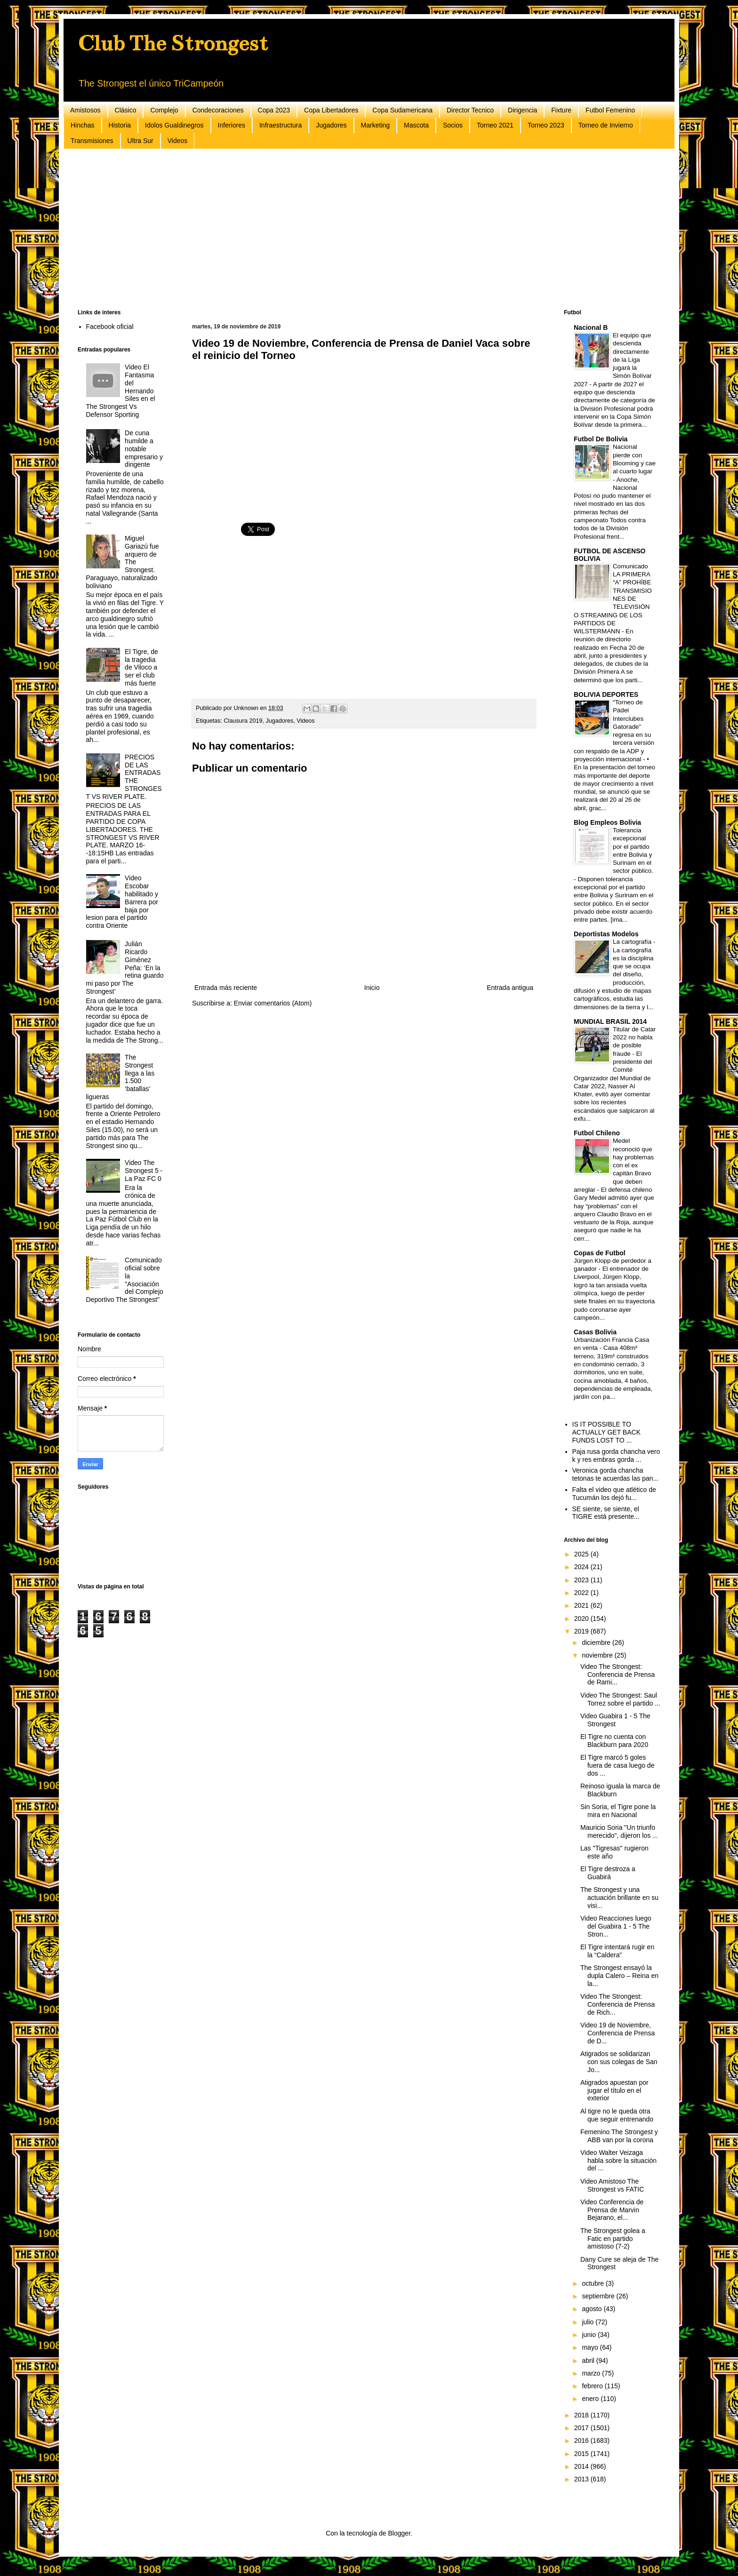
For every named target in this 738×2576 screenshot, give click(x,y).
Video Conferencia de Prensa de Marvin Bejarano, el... (611, 2210)
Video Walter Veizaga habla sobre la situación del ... (618, 2160)
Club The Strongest (173, 43)
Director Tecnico (470, 110)
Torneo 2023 (546, 125)
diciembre (597, 1642)
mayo (591, 2347)
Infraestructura (280, 125)
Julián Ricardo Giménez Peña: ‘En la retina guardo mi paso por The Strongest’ (125, 967)
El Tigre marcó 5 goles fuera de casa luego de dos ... (617, 1765)
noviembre (598, 1655)
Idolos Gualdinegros (174, 125)
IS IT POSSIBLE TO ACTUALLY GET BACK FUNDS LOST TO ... (606, 1432)
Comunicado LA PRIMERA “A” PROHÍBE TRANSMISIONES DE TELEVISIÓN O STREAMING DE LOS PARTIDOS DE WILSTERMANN (613, 599)
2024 (582, 1567)
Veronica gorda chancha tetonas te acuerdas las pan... (615, 1474)
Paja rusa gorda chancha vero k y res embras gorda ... (616, 1455)
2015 (582, 2453)
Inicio (372, 987)
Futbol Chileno (597, 1133)
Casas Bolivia (595, 1332)
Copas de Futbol (600, 1253)
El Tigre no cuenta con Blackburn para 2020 (614, 1740)
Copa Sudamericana (402, 110)
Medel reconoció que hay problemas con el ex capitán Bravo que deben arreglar (614, 1165)
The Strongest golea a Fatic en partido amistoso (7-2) (612, 2238)
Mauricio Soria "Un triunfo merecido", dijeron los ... (619, 1831)
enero (591, 2398)
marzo (592, 2373)
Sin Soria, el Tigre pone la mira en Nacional (618, 1810)
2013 (582, 2479)
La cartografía (633, 941)
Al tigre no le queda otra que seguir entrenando (616, 2115)
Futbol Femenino (610, 110)
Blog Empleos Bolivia (607, 822)
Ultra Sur (140, 140)
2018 (582, 2415)
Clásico (125, 110)
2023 (582, 1580)
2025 (582, 1554)
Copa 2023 (274, 110)
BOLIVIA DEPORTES (606, 694)
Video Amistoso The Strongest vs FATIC (612, 2185)
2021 (582, 1605)
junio (589, 2334)
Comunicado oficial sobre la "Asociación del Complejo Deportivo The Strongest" (124, 1279)
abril (589, 2360)
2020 (582, 1618)
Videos (178, 140)
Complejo (164, 110)
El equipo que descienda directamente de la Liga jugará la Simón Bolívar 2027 (613, 360)
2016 (582, 2440)
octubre (594, 2283)
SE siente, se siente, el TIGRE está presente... (606, 1513)
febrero (593, 2386)
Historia (120, 125)
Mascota (416, 125)
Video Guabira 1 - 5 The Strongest (615, 1720)
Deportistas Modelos (606, 934)
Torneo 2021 (495, 125)
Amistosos (85, 110)
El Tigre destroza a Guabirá (607, 1873)
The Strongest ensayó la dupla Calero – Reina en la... (619, 1975)
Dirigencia (522, 110)
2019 (582, 1631)
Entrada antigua (510, 987)
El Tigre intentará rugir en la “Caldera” (617, 1951)
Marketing (375, 125)
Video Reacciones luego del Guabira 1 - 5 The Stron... (615, 1926)
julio (588, 2322)
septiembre (599, 2296)
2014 (582, 2466)
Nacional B (591, 327)
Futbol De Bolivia (600, 439)
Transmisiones (92, 140)
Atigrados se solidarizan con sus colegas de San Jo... (619, 2062)
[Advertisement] (360, 229)
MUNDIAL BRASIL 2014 (610, 1021)
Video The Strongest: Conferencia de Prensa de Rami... (617, 1674)
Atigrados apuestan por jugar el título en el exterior (614, 2090)
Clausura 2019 (243, 721)
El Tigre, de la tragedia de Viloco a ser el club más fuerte (141, 667)
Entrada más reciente (225, 987)
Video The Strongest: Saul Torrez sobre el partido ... (620, 1699)
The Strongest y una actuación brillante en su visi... (619, 1897)
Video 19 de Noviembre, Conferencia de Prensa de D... (617, 2033)
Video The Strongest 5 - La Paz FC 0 (143, 1170)
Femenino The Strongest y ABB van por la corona (619, 2136)
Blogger (399, 2533)
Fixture (561, 110)
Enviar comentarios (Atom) (273, 1003)
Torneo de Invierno (605, 125)
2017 (582, 2428)
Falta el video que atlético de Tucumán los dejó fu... (614, 1493)
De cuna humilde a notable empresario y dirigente (144, 448)
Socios (453, 125)
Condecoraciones (218, 110)
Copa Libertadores (331, 110)
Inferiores (231, 125)
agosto (592, 2309)
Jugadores (331, 125)
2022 (582, 1592)
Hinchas (83, 125)
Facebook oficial (110, 326)
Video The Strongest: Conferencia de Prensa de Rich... (617, 2004)
